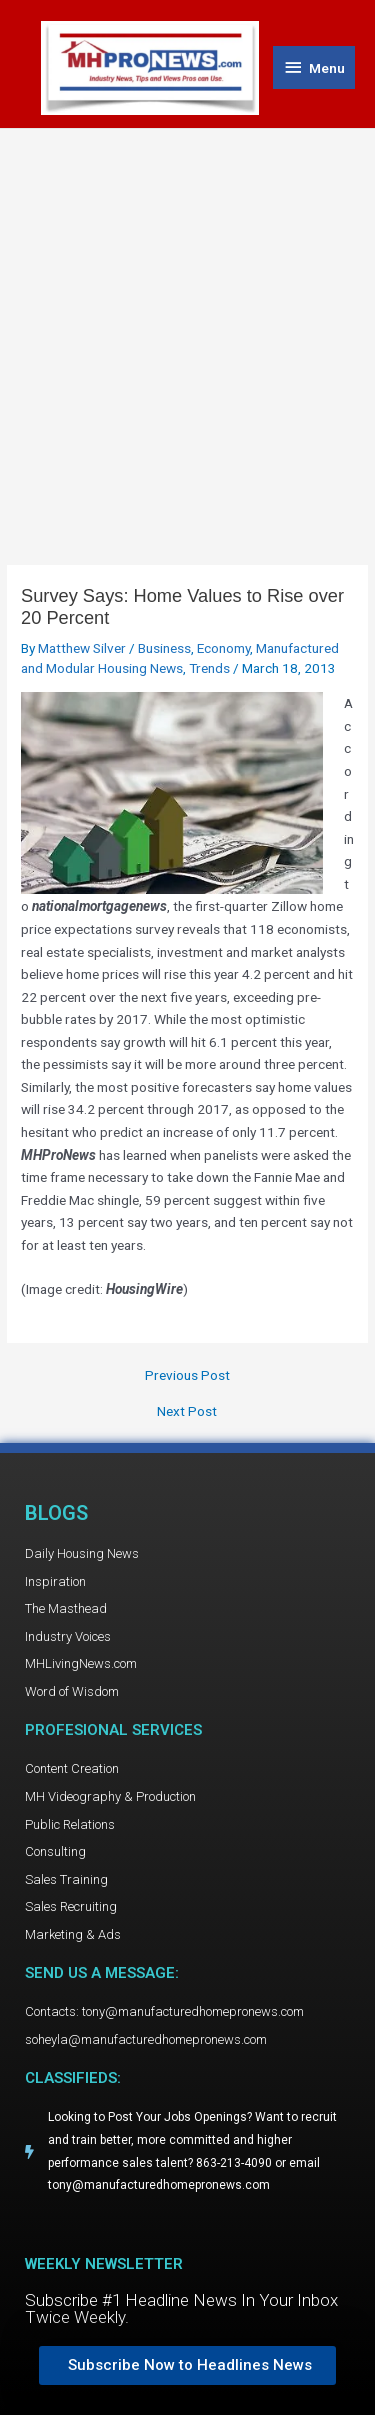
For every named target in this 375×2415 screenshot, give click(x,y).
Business (164, 648)
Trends (209, 668)
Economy (223, 648)
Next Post (187, 1412)
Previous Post (187, 1376)
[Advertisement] (187, 326)
